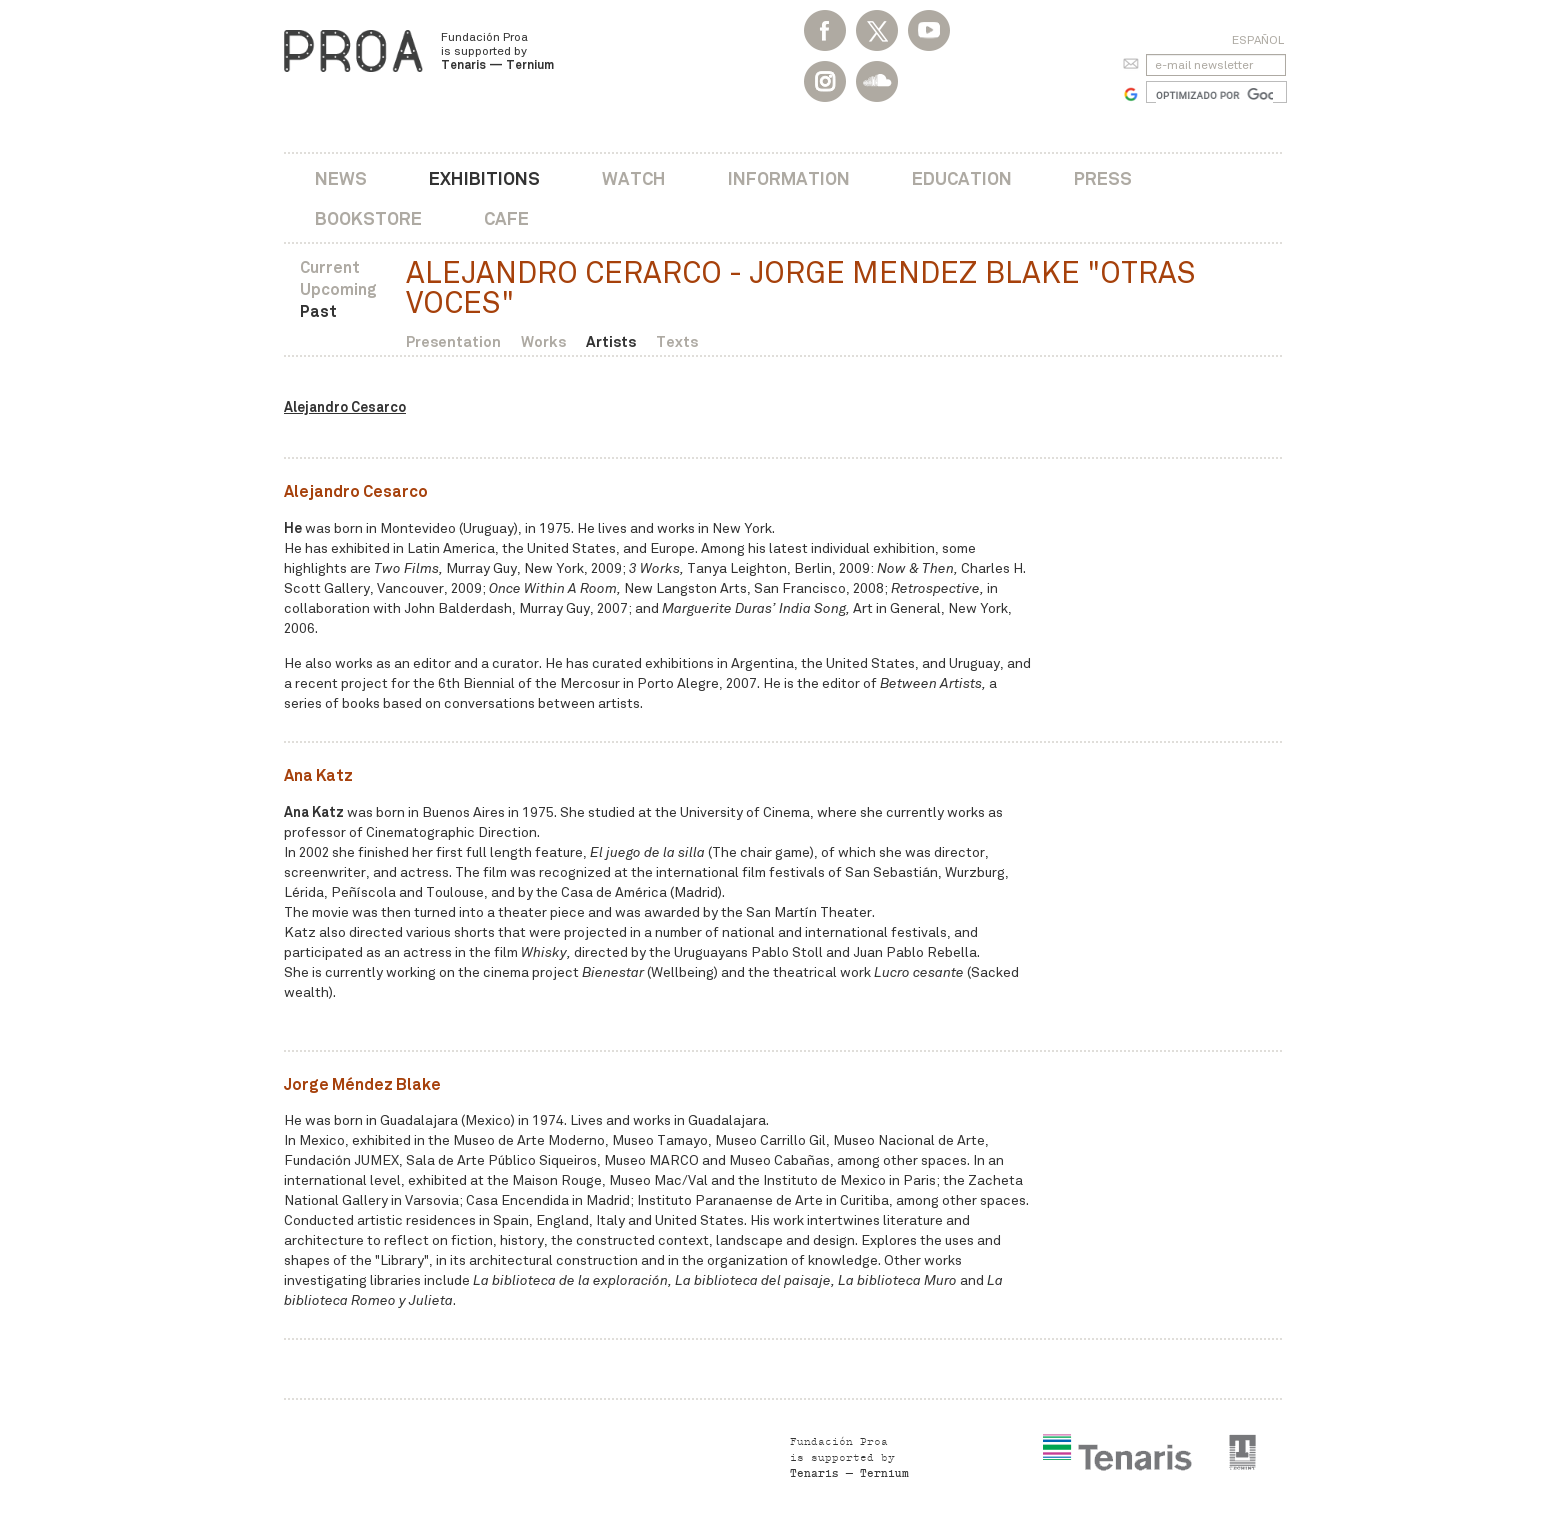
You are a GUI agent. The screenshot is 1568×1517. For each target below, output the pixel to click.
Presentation (453, 341)
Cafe (506, 218)
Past (318, 311)
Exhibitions (484, 178)
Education (962, 178)
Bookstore (368, 218)
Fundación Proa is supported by (497, 51)
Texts (677, 341)
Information (789, 178)
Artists (611, 341)
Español (1258, 40)
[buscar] (1214, 95)
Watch (634, 178)
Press (1103, 178)
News (341, 178)
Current (330, 267)
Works (543, 341)
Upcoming (338, 289)
